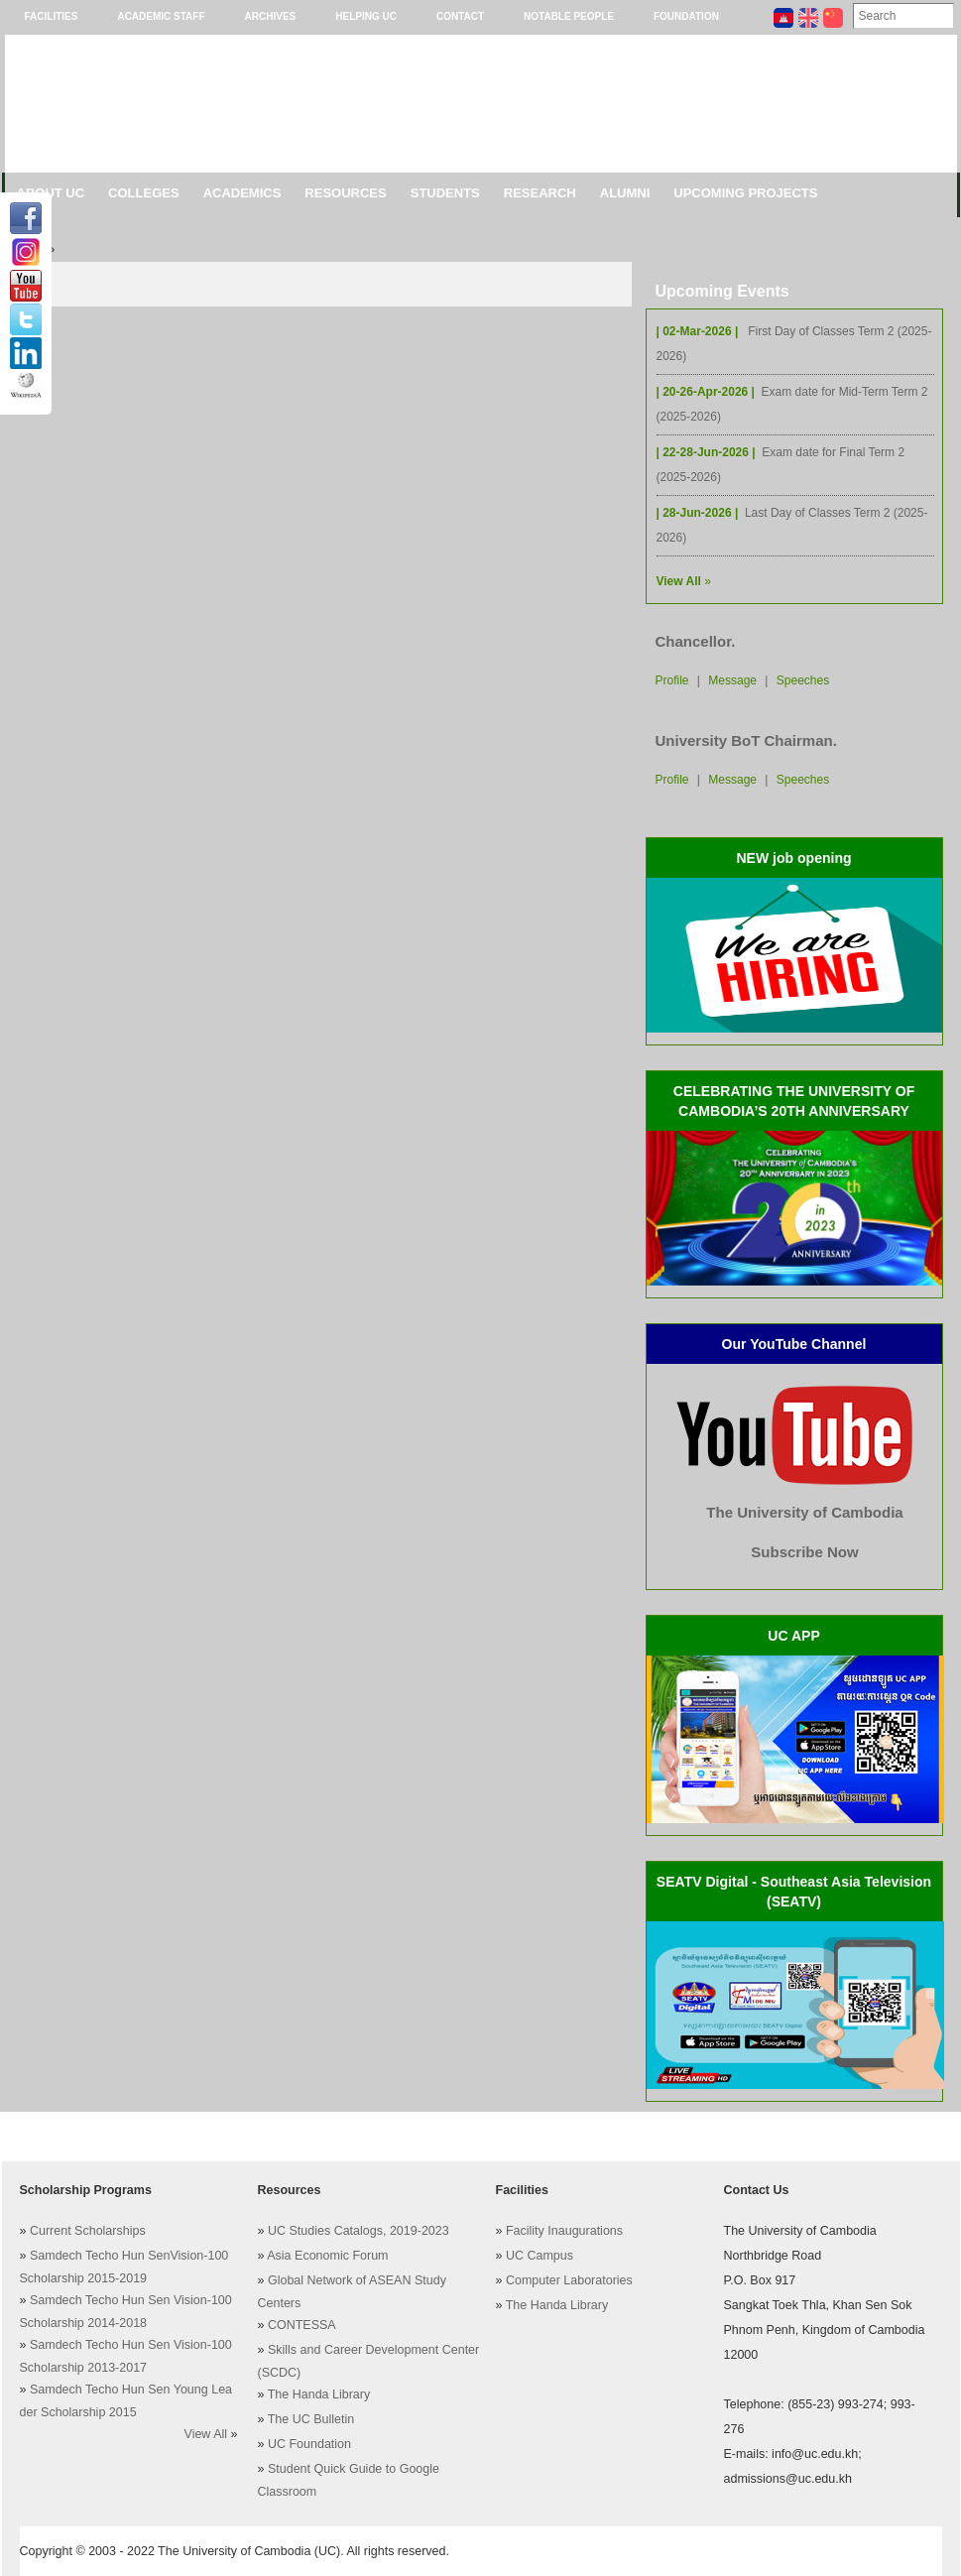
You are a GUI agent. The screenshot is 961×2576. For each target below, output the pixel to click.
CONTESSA (302, 2325)
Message (732, 680)
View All (206, 2434)
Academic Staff (160, 16)
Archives (271, 16)
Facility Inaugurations (564, 2231)
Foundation (686, 16)
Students (445, 192)
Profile (672, 680)
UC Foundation (309, 2444)
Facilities (51, 16)
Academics (242, 192)
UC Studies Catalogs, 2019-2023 (358, 2231)
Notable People (569, 16)
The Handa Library (319, 2394)
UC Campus (539, 2256)
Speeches (803, 680)
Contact (460, 16)
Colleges (144, 192)
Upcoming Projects (745, 192)
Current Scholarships (88, 2231)
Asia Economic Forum (327, 2256)
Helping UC (366, 16)
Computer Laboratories (569, 2280)
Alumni (625, 192)
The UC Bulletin (311, 2419)
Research (540, 192)
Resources (345, 192)
